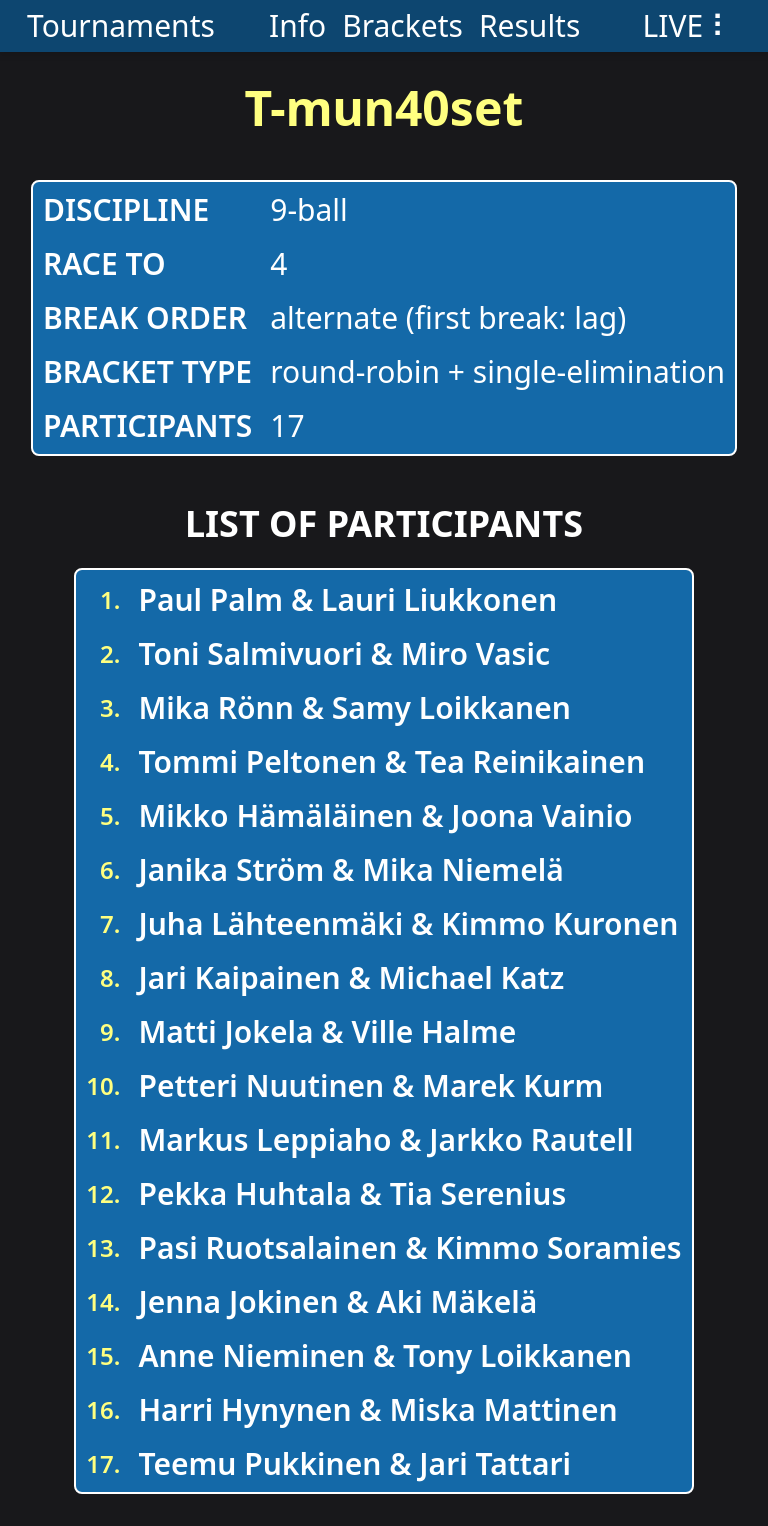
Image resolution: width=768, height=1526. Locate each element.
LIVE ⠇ (688, 25)
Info (297, 25)
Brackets (402, 25)
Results (529, 25)
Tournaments (121, 25)
